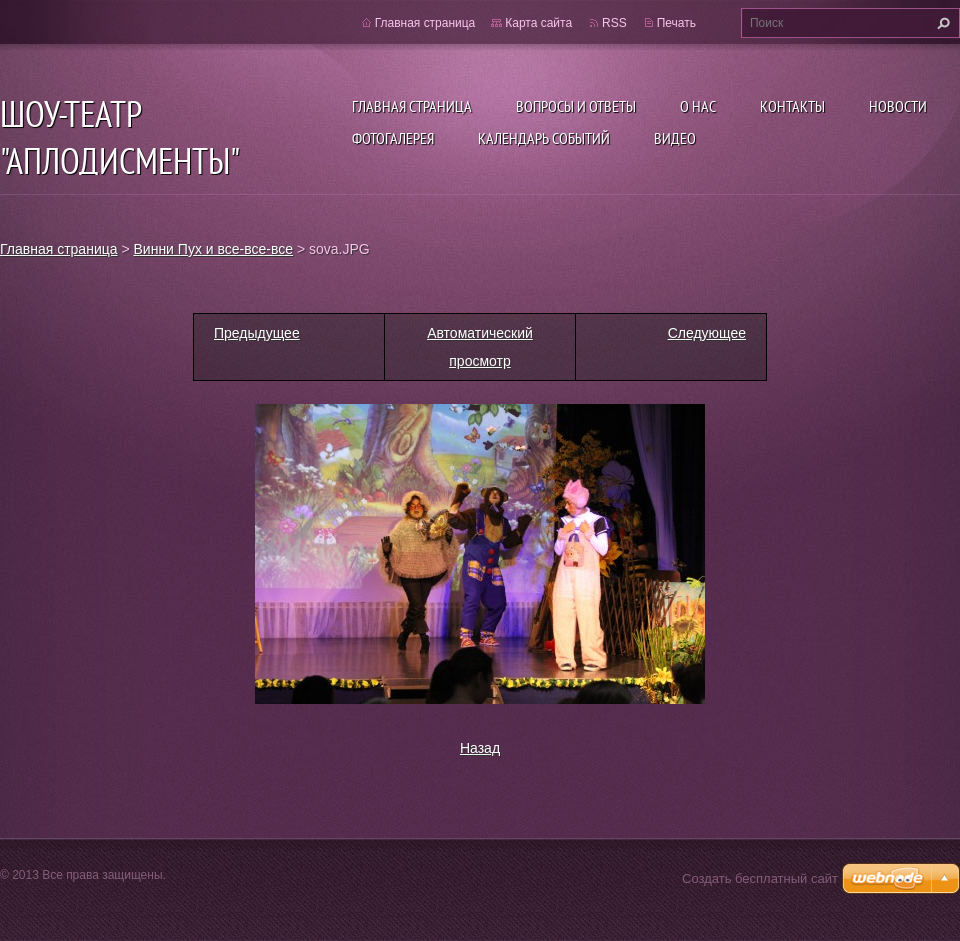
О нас (698, 106)
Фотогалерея (393, 138)
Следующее (707, 333)
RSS (614, 23)
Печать (676, 23)
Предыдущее (257, 333)
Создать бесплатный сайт (760, 878)
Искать (941, 23)
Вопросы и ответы (576, 106)
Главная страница (412, 106)
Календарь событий (544, 138)
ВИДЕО (675, 138)
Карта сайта (538, 23)
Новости (898, 106)
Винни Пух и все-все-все (214, 249)
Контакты (792, 106)
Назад (480, 748)
